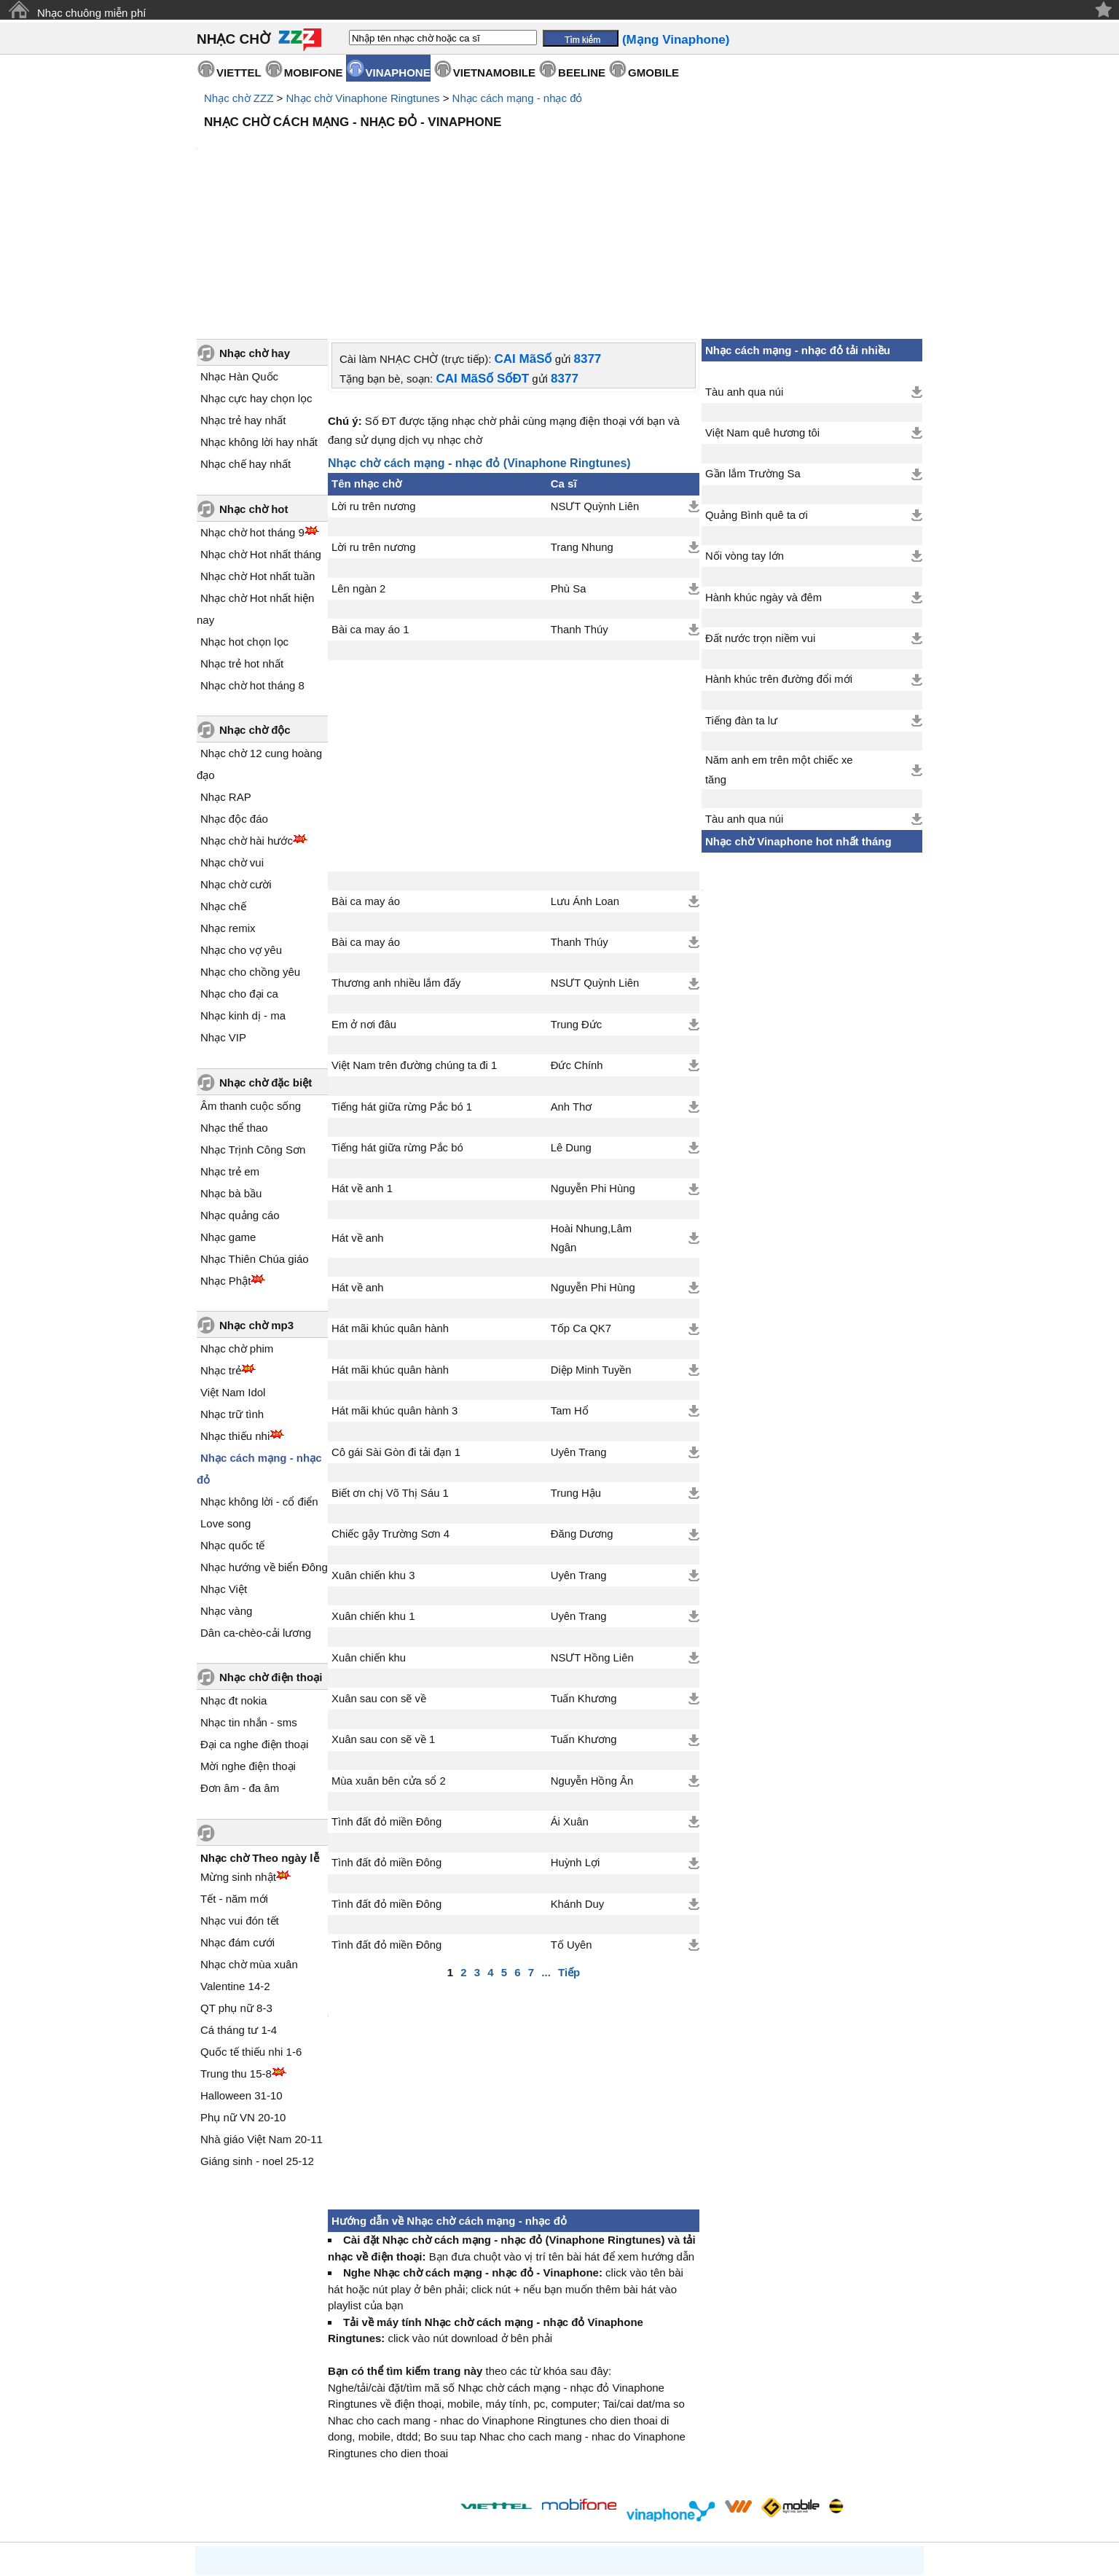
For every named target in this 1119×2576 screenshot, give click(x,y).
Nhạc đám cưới (237, 1818)
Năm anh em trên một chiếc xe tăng (779, 645)
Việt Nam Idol (232, 1268)
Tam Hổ (570, 1287)
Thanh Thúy (579, 506)
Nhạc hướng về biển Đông (264, 1443)
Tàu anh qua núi (744, 268)
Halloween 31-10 (241, 1971)
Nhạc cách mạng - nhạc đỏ (517, 98)
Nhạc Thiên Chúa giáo (254, 1135)
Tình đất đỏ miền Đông (386, 1698)
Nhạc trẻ (220, 1246)
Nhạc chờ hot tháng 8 (252, 561)
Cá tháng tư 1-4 (238, 1906)
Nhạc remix (228, 804)
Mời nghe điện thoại (248, 1642)
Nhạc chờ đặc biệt (265, 958)
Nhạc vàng (226, 1487)
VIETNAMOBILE (494, 72)
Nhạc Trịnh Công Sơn (252, 1025)
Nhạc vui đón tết (239, 1796)
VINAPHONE (398, 72)
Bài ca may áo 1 (370, 506)
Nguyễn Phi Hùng (593, 1064)
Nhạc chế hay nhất (245, 340)
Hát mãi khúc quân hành (390, 1204)
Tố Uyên (571, 1821)
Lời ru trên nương (373, 382)
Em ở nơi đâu (363, 901)
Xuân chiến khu (368, 1534)
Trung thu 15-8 (236, 1949)
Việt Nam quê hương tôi (762, 309)
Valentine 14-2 (235, 1862)
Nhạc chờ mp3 (256, 1201)
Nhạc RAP (225, 673)
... (546, 1848)
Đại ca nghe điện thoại (254, 1620)
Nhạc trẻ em (229, 1047)
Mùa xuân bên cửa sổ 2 (388, 1657)
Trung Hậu (576, 1369)
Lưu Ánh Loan (585, 777)
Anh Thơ (571, 983)
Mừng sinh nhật (238, 1753)
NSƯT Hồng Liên (592, 1534)
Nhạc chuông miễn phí (91, 13)
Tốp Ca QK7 (581, 1204)
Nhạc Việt (223, 1465)
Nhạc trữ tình (232, 1290)
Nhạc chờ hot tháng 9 (252, 408)
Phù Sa (568, 465)
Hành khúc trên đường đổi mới (778, 555)
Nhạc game (228, 1113)
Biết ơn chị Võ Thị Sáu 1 (390, 1369)
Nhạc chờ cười (236, 760)
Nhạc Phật (225, 1157)
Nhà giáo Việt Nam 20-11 (261, 2015)
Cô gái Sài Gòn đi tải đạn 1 (395, 1328)
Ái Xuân (570, 1698)
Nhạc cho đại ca (239, 870)
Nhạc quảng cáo (240, 1091)
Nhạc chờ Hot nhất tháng (260, 430)
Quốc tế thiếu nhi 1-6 (251, 1928)
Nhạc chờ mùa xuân (249, 1840)
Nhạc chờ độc (255, 606)
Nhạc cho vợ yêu (241, 826)
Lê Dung (571, 1024)
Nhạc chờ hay (254, 229)
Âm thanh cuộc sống (250, 982)
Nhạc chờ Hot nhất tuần (257, 452)
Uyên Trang (579, 1328)
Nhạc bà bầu (231, 1069)
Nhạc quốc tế (232, 1421)
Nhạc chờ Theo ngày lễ (259, 1734)
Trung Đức (576, 901)
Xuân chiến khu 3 (373, 1451)
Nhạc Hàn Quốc (239, 252)
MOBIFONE (313, 72)
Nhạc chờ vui (232, 738)
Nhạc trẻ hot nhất (241, 539)
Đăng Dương (582, 1410)
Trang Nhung (582, 423)
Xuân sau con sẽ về (378, 1575)
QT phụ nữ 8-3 (236, 1884)
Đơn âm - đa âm (239, 1664)
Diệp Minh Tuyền (591, 1246)
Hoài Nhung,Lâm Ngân (591, 1114)
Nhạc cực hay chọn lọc (256, 274)
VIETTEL (239, 72)
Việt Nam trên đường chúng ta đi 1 (414, 941)
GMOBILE (653, 72)
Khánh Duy (577, 1780)
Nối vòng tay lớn (744, 432)
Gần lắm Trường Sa (753, 350)
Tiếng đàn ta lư (741, 597)
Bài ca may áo (365, 777)
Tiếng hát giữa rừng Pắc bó (397, 1024)
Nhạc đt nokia (233, 1576)
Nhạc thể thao (234, 1004)
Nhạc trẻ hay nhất (243, 296)
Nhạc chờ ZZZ (238, 98)
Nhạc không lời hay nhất (259, 318)
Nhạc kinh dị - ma (243, 891)
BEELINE (581, 72)
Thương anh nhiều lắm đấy (396, 859)
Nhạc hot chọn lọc (244, 518)
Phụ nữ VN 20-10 (243, 1993)
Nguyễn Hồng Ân (592, 1657)
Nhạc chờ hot (253, 385)
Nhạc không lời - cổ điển (259, 1377)
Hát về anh (357, 1114)
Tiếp (569, 1848)
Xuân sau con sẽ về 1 (383, 1615)
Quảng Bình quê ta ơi (756, 391)
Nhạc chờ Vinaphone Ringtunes (362, 98)
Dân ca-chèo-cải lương (255, 1509)
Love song (225, 1399)
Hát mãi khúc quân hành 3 (394, 1287)
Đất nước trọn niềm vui (760, 514)
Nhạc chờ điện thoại (270, 1553)
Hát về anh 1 (362, 1064)
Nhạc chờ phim (236, 1224)
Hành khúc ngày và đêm (763, 473)
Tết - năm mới (234, 1775)
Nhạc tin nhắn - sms (248, 1598)
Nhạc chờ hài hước (246, 716)
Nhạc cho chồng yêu (250, 848)
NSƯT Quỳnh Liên (595, 382)
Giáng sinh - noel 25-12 (257, 2037)
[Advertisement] (559, 174)
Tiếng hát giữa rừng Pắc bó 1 (401, 983)
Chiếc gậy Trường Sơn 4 (390, 1410)
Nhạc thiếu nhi (235, 1312)
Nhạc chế (223, 782)
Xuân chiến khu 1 (373, 1492)
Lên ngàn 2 (358, 465)
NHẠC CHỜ (233, 39)
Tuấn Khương (584, 1575)
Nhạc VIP (223, 913)
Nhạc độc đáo (234, 695)
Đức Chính (577, 941)
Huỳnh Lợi (575, 1739)
